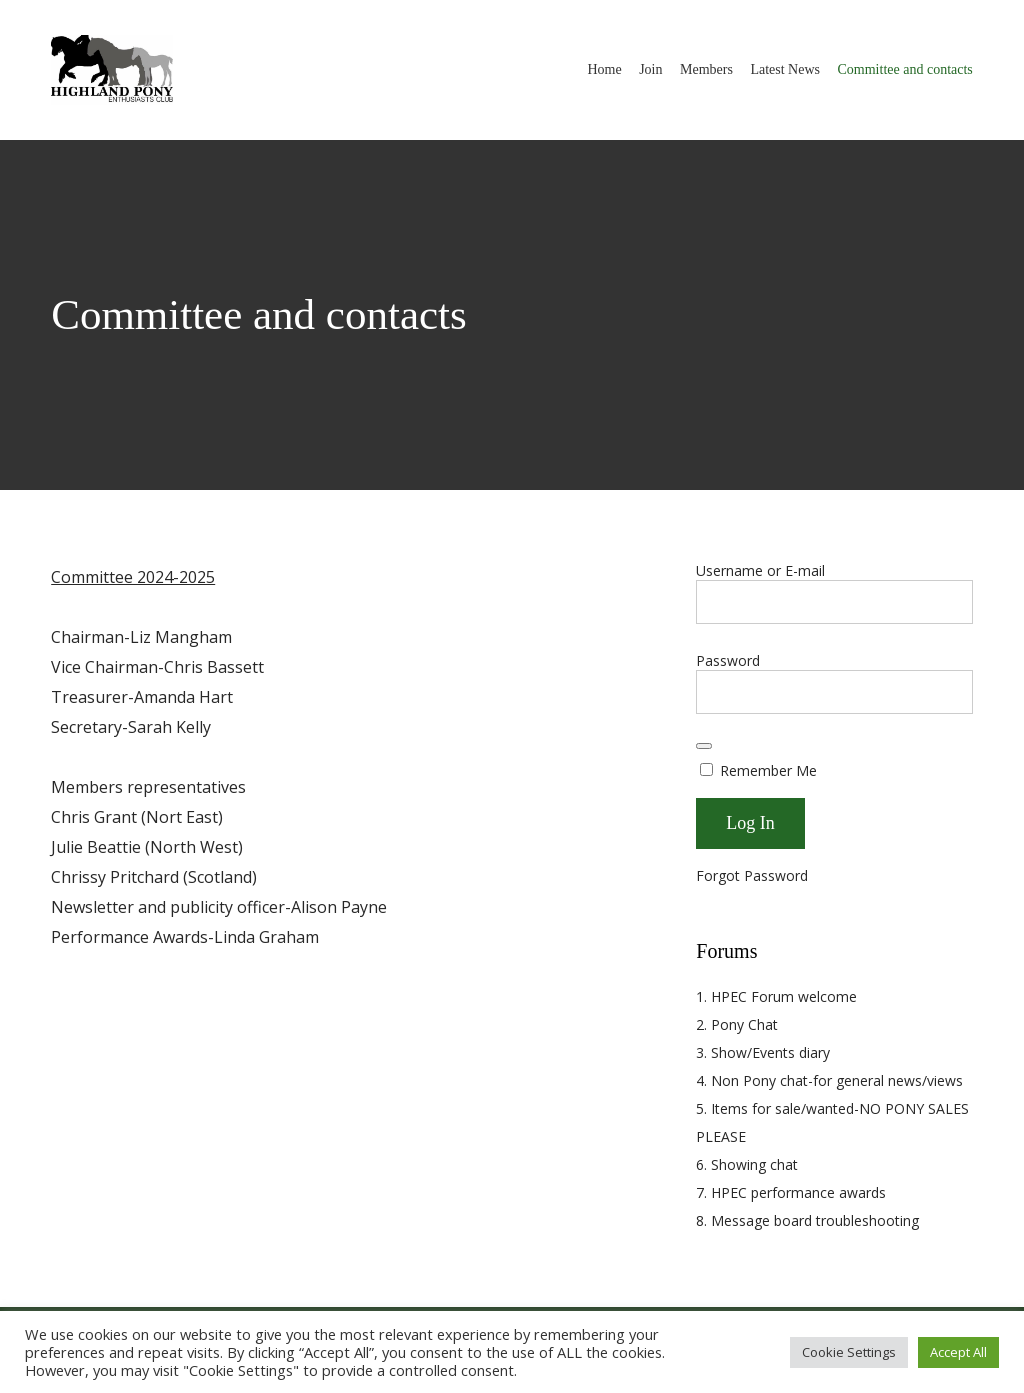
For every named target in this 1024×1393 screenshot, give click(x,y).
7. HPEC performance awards (791, 1192)
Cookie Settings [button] (849, 1352)
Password (728, 660)
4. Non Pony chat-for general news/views (829, 1080)
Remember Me (758, 770)
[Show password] (704, 746)
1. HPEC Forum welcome (776, 996)
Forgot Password (752, 875)
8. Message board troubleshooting (807, 1220)
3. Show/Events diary (763, 1052)
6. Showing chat (747, 1164)
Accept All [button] (958, 1352)
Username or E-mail (760, 570)
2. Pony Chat (737, 1024)
